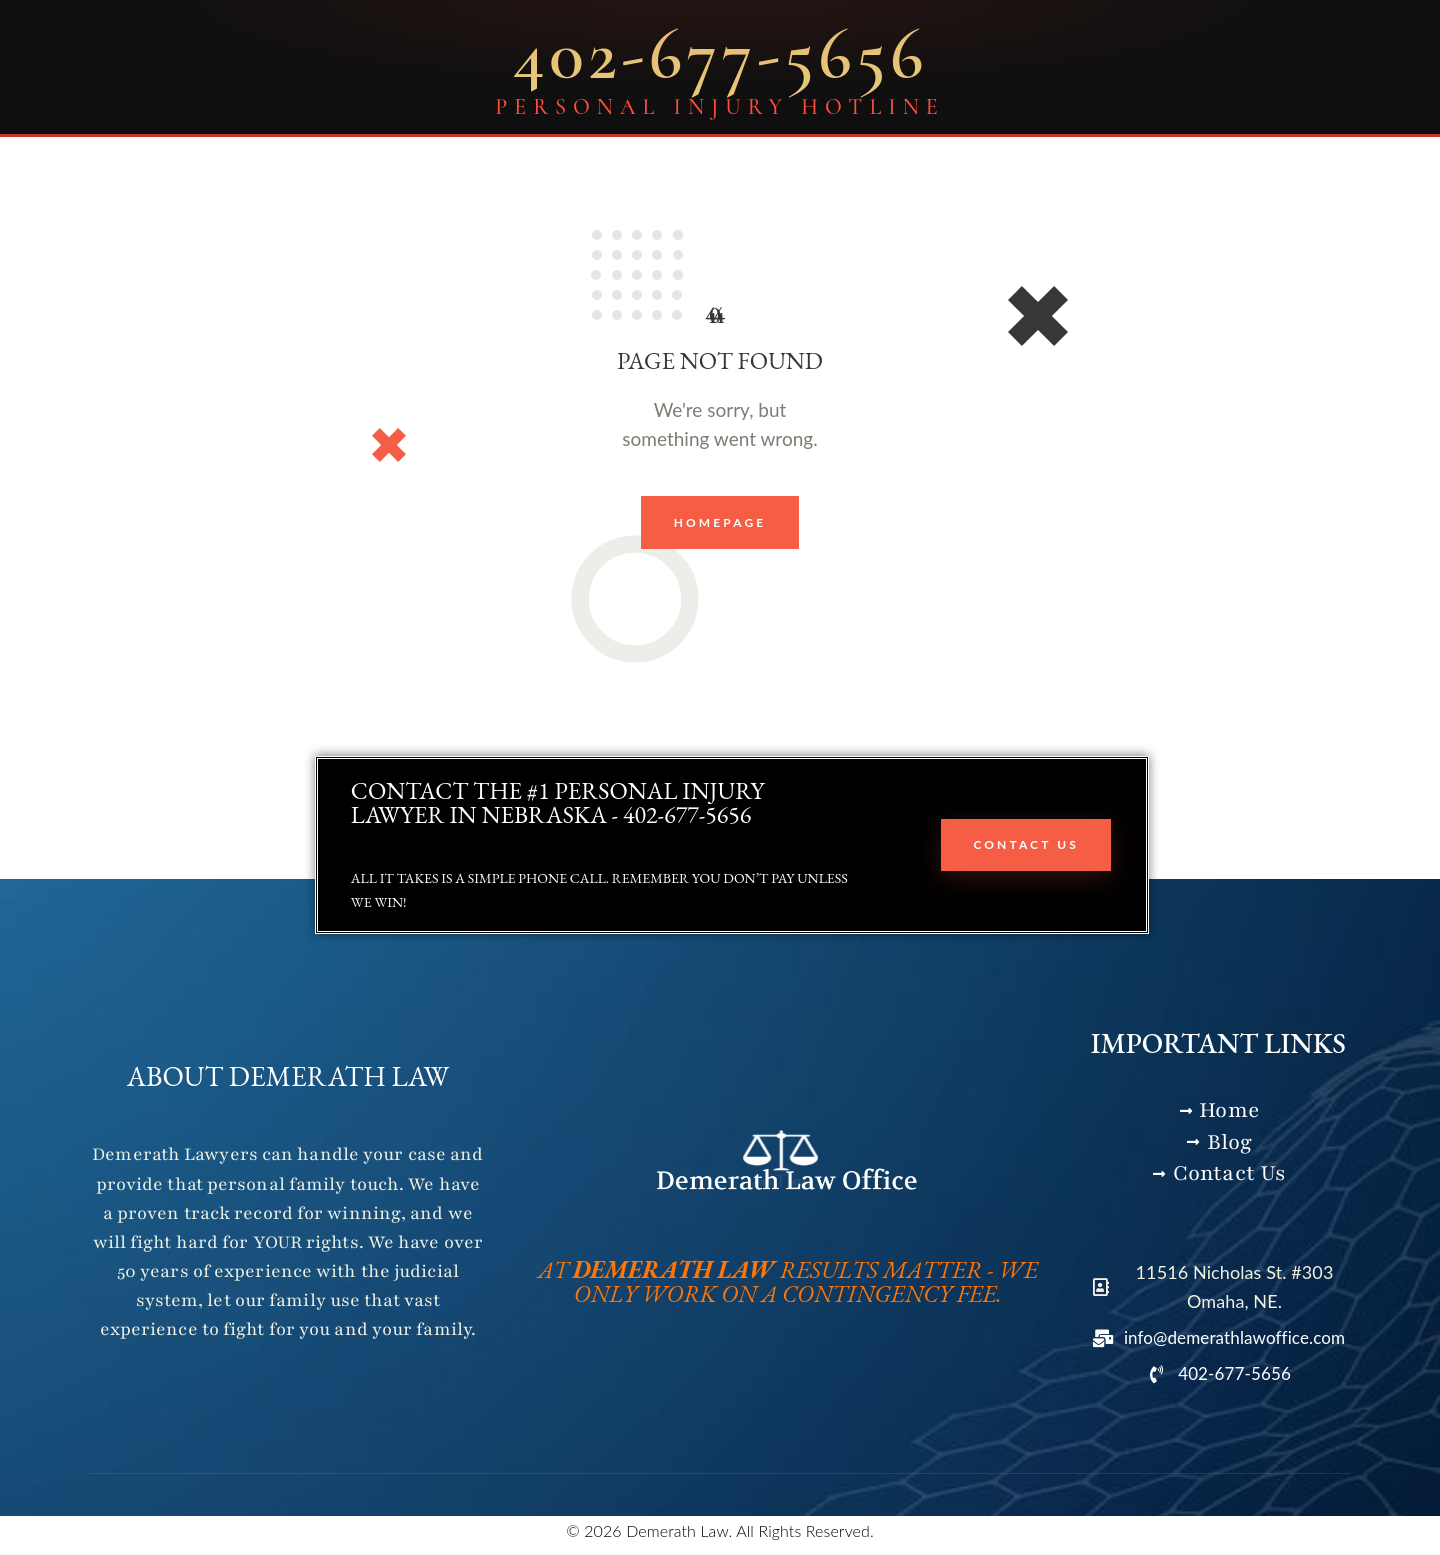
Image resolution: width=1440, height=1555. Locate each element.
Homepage (720, 523)
